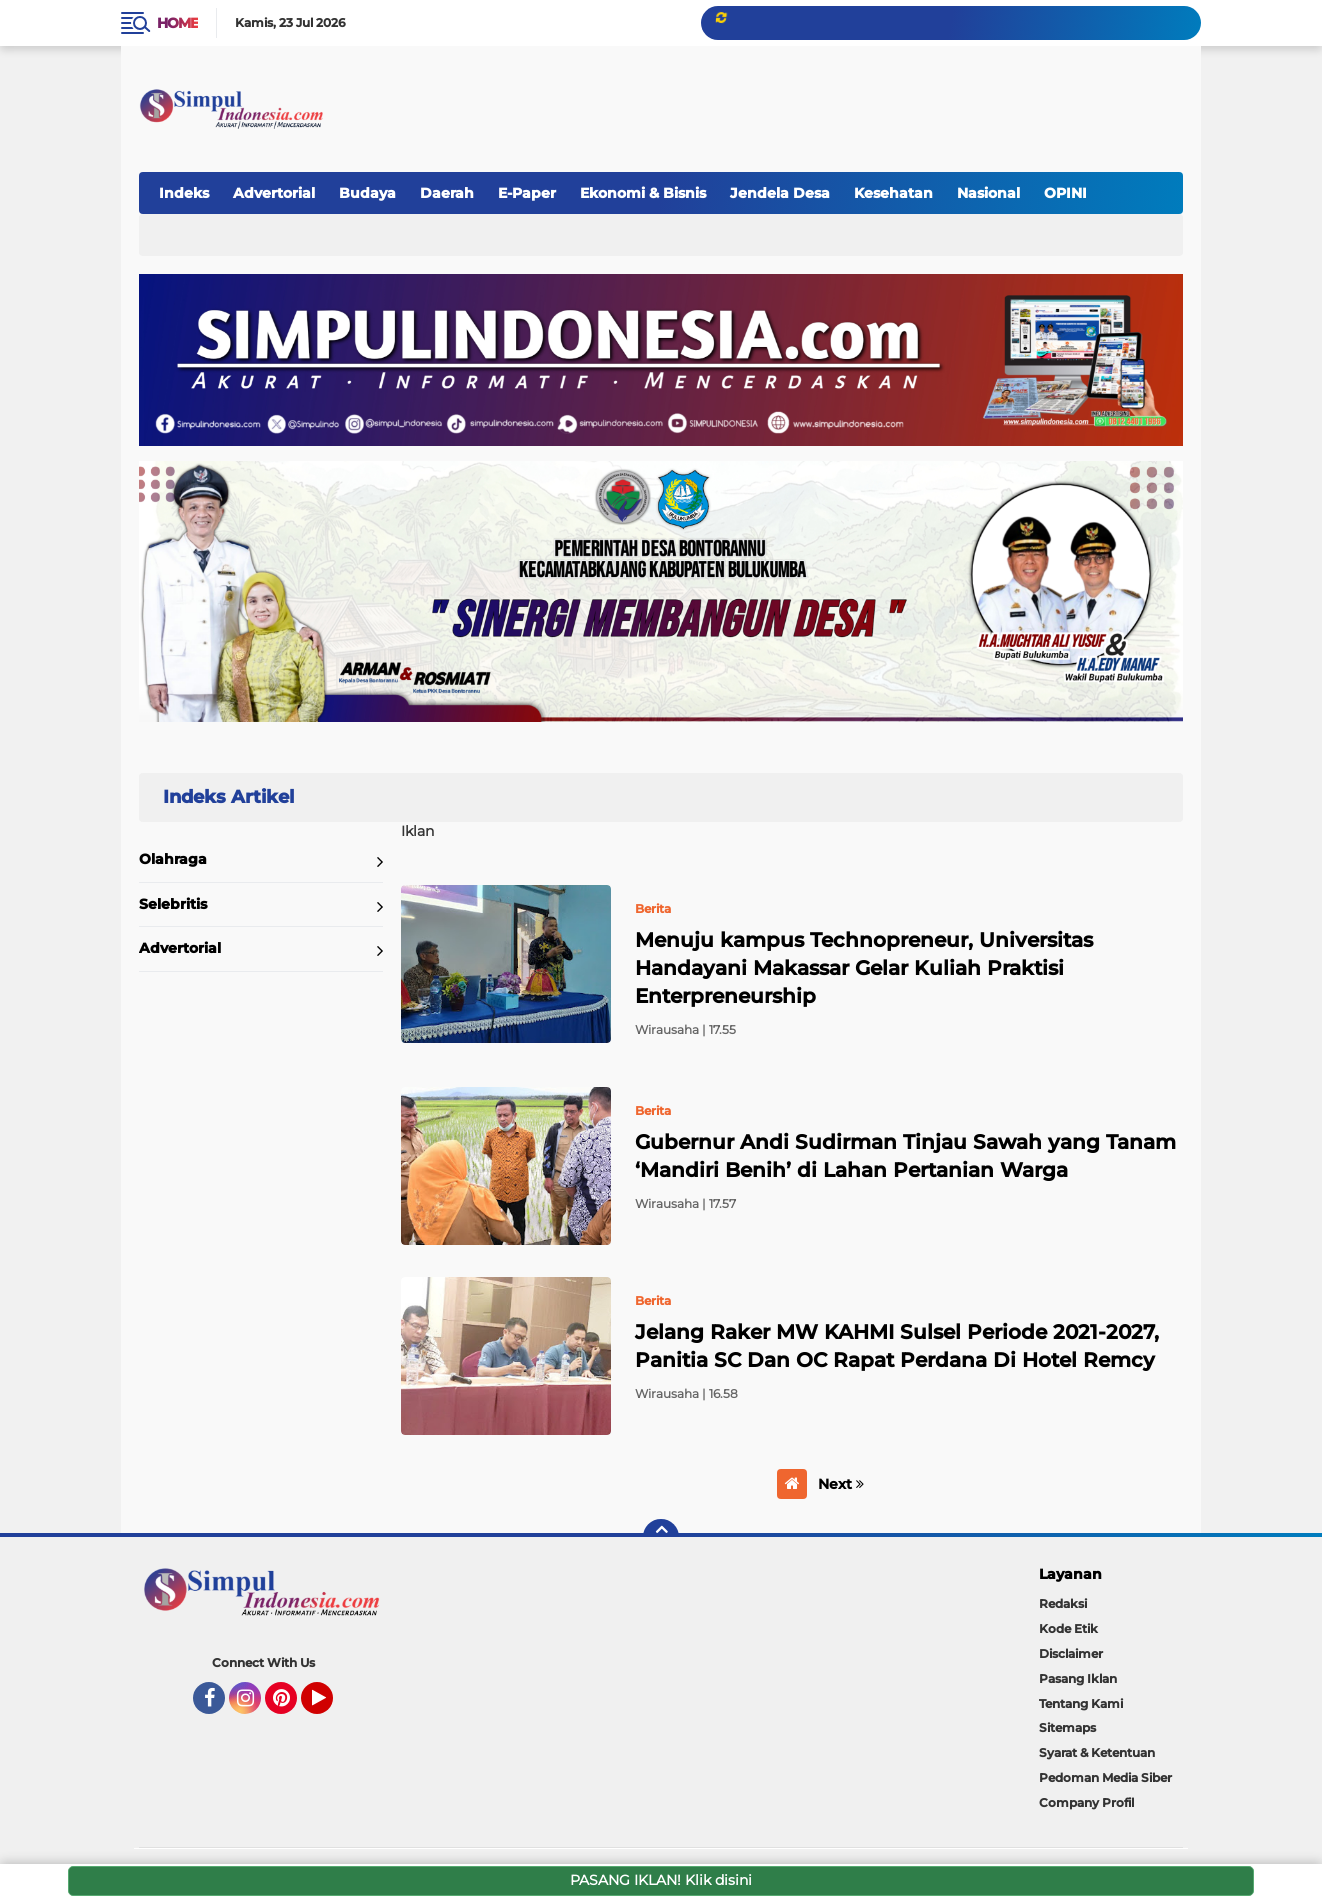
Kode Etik (1068, 1628)
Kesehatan (893, 193)
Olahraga (173, 859)
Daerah (447, 193)
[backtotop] (661, 1537)
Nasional (988, 193)
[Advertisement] (815, 99)
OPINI (1065, 193)
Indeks (184, 193)
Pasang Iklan (1078, 1678)
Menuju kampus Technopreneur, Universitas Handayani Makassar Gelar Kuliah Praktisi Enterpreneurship (864, 968)
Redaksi (1063, 1603)
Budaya (367, 193)
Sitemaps (1067, 1727)
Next (841, 1484)
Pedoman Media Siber (1105, 1777)
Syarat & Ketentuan (1097, 1752)
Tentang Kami (1081, 1703)
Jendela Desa (780, 193)
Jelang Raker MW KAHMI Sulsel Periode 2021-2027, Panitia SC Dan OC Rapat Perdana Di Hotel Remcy (897, 1346)
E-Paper (527, 193)
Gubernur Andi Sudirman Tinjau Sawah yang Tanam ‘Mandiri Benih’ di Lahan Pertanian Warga (905, 1156)
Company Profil (1086, 1802)
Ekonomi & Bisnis (643, 193)
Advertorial (274, 193)
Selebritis (173, 904)
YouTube (331, 1707)
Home (177, 23)
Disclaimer (1071, 1653)
